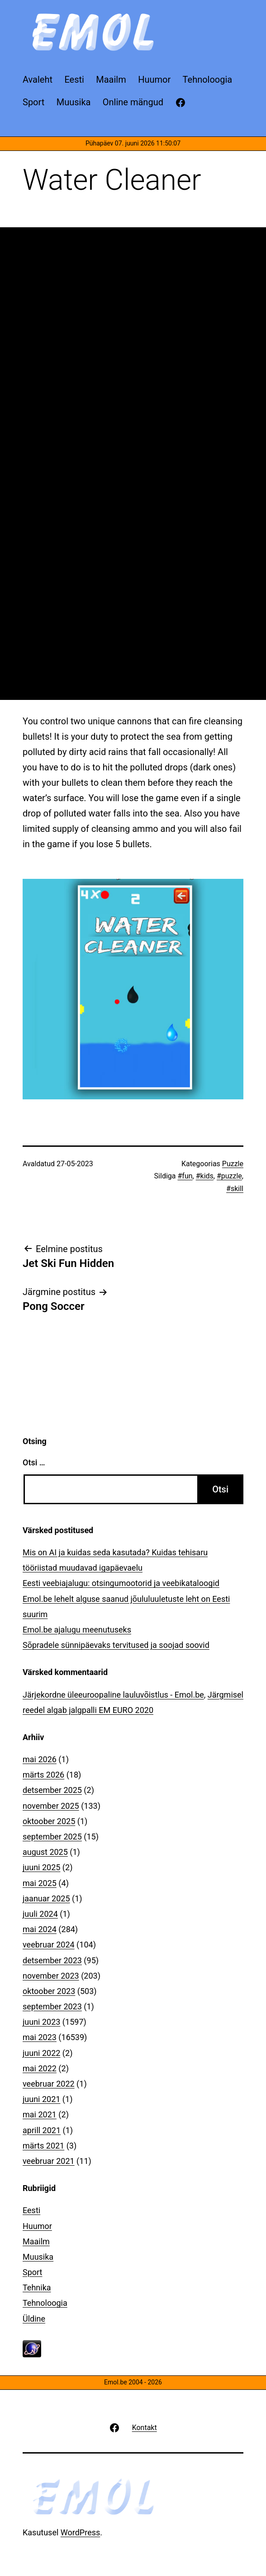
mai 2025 (40, 1883)
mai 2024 (40, 1929)
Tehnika (37, 2287)
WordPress (80, 2532)
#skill (234, 1188)
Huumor (37, 2226)
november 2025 (51, 1806)
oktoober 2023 (49, 1991)
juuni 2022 (41, 2053)
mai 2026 (40, 1759)
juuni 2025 (41, 1867)
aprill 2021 (42, 2130)
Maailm (36, 2241)
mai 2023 (40, 2037)
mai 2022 (40, 2068)
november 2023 (51, 1975)
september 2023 (52, 2006)
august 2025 (45, 1852)
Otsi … (34, 1462)
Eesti (31, 2210)
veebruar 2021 (49, 2161)
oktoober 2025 (49, 1821)
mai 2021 (40, 2114)
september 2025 (52, 1836)
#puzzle (229, 1176)
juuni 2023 (41, 2022)
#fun (184, 1176)
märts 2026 (43, 1774)
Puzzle (232, 1163)
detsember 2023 (52, 1960)
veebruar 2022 (49, 2083)
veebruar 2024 (49, 1944)
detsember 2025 (52, 1790)
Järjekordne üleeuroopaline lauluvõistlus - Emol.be (113, 1694)
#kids (205, 1176)
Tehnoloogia (45, 2303)
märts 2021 (43, 2145)
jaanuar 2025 (46, 1898)
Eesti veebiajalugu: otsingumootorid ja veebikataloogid (121, 1583)
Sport (33, 2272)
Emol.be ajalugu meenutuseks (77, 1629)
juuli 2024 (40, 1914)
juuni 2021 (41, 2099)
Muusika (38, 2257)
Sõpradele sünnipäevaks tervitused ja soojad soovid (116, 1645)
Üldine (34, 2318)
